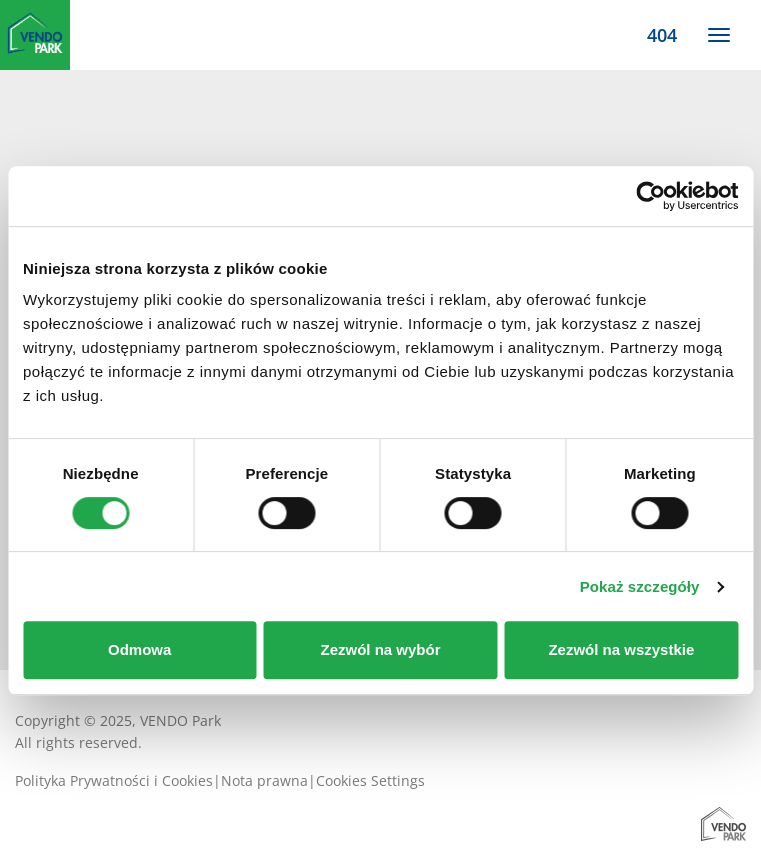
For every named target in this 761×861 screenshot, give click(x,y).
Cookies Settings (370, 780)
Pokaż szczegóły (640, 586)
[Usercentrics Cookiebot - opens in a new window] (650, 196)
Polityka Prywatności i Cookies (114, 780)
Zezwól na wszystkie (621, 649)
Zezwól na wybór (381, 649)
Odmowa (139, 649)
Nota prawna (264, 780)
